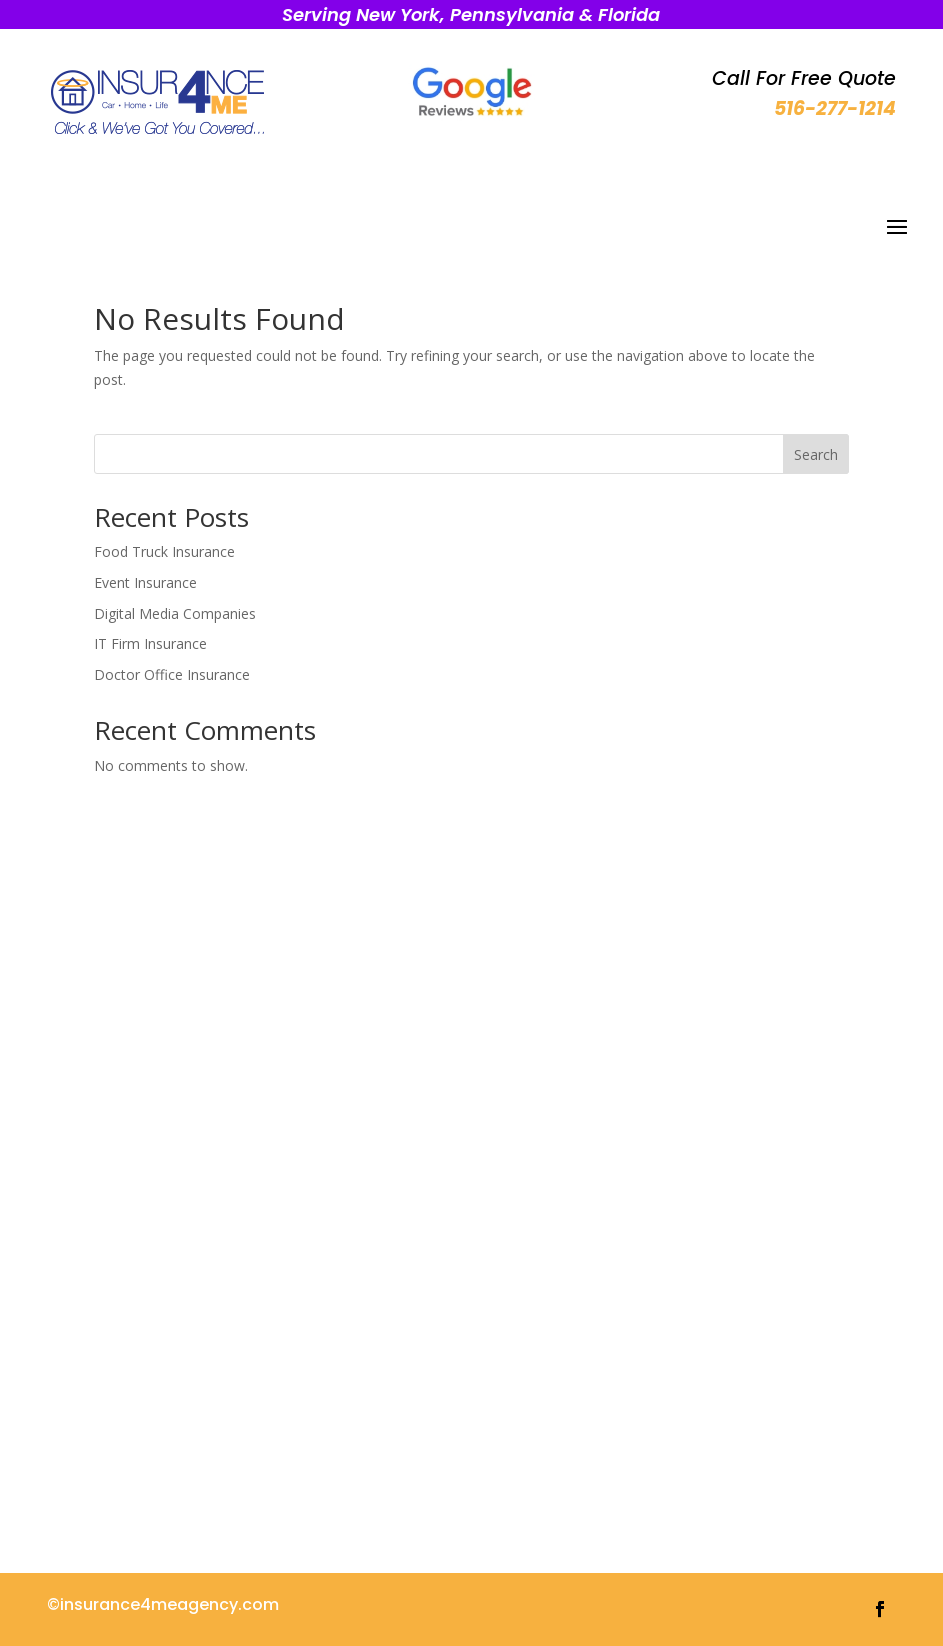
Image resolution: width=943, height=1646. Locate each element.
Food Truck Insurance (164, 551)
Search (816, 454)
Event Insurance (145, 582)
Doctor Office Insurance (172, 674)
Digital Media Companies (175, 613)
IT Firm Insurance (150, 643)
